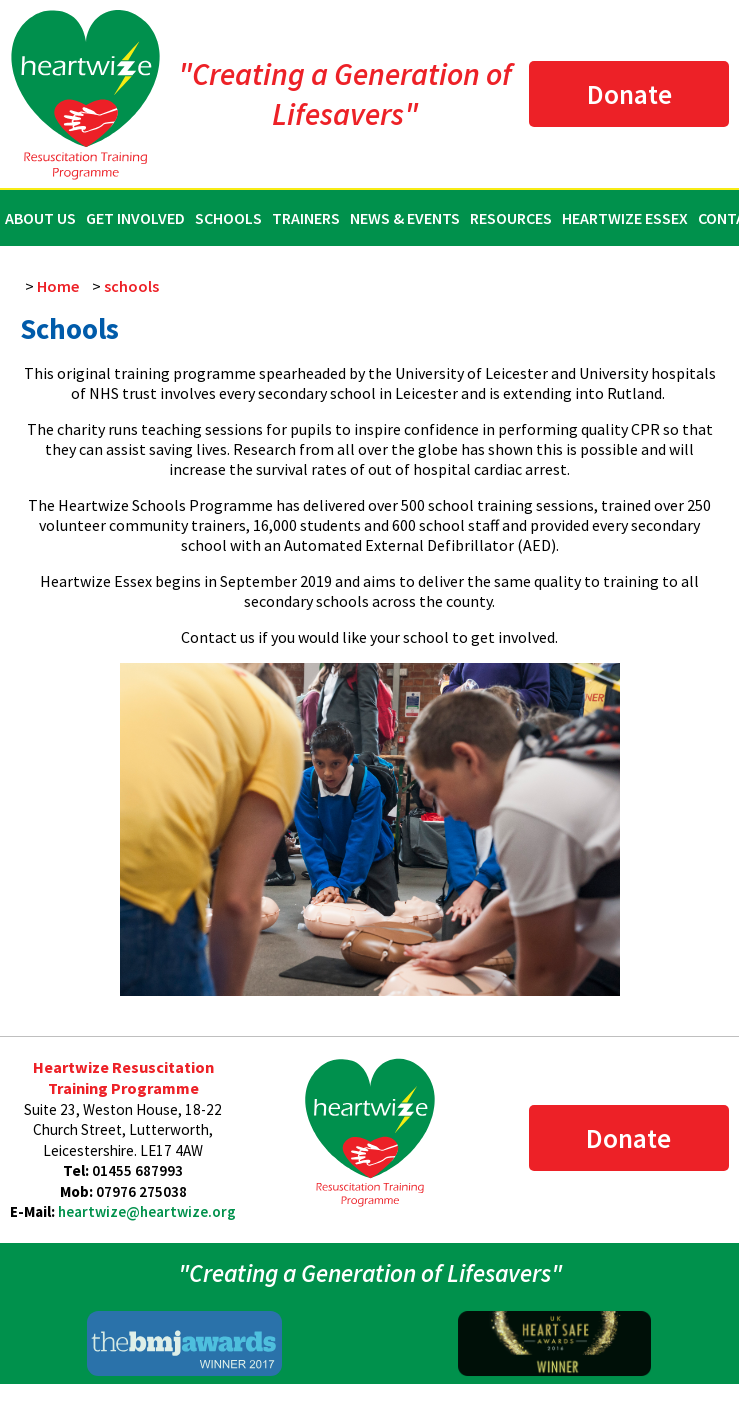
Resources (511, 218)
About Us (40, 218)
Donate (629, 94)
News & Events (405, 218)
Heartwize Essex (625, 218)
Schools (228, 218)
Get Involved (135, 218)
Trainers (306, 218)
